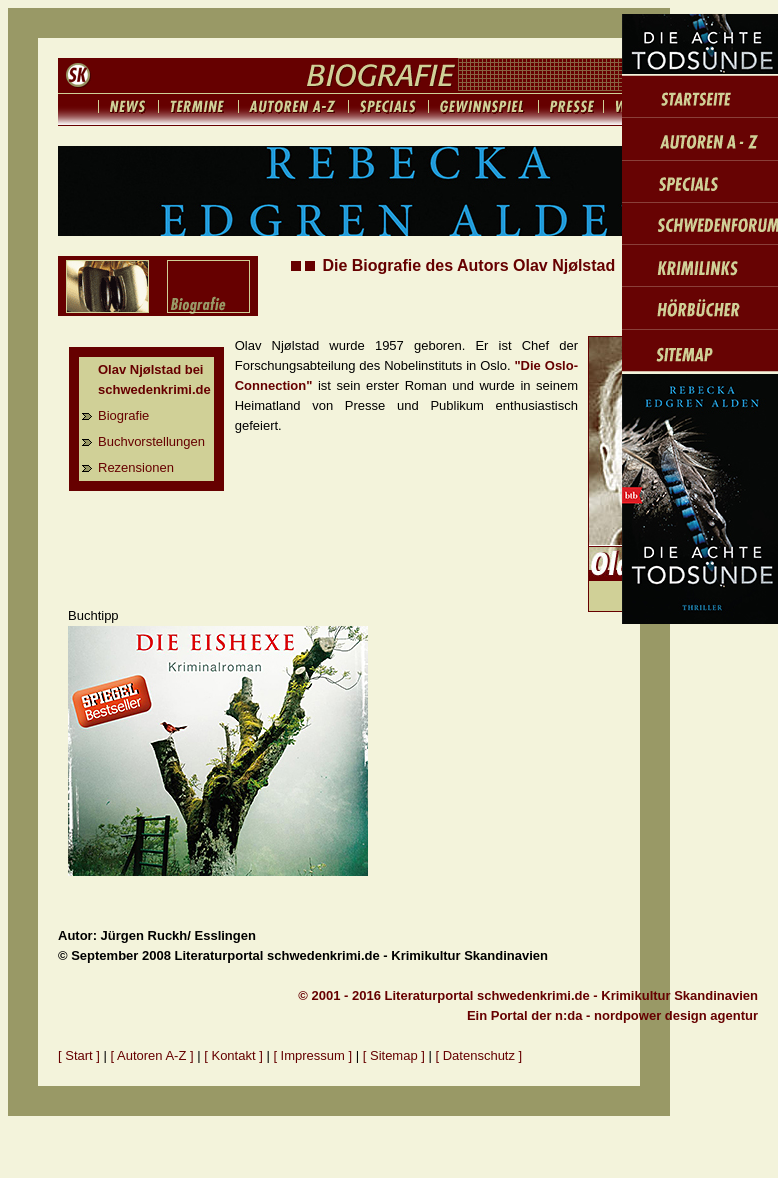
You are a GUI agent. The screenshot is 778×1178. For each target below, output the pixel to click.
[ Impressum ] (314, 1055)
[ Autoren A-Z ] (152, 1055)
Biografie (123, 415)
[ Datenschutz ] (479, 1055)
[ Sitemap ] (394, 1055)
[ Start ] (79, 1055)
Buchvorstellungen (151, 441)
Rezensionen (136, 467)
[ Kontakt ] (233, 1055)
